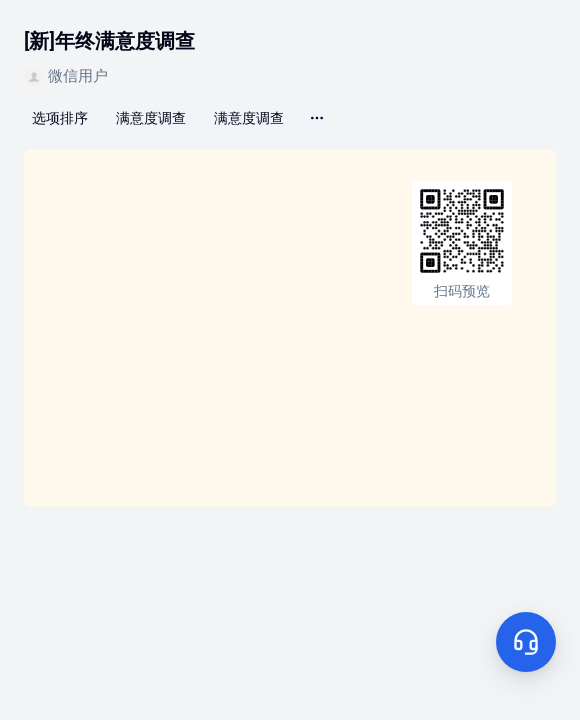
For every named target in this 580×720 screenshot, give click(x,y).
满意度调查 (151, 118)
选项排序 (60, 118)
